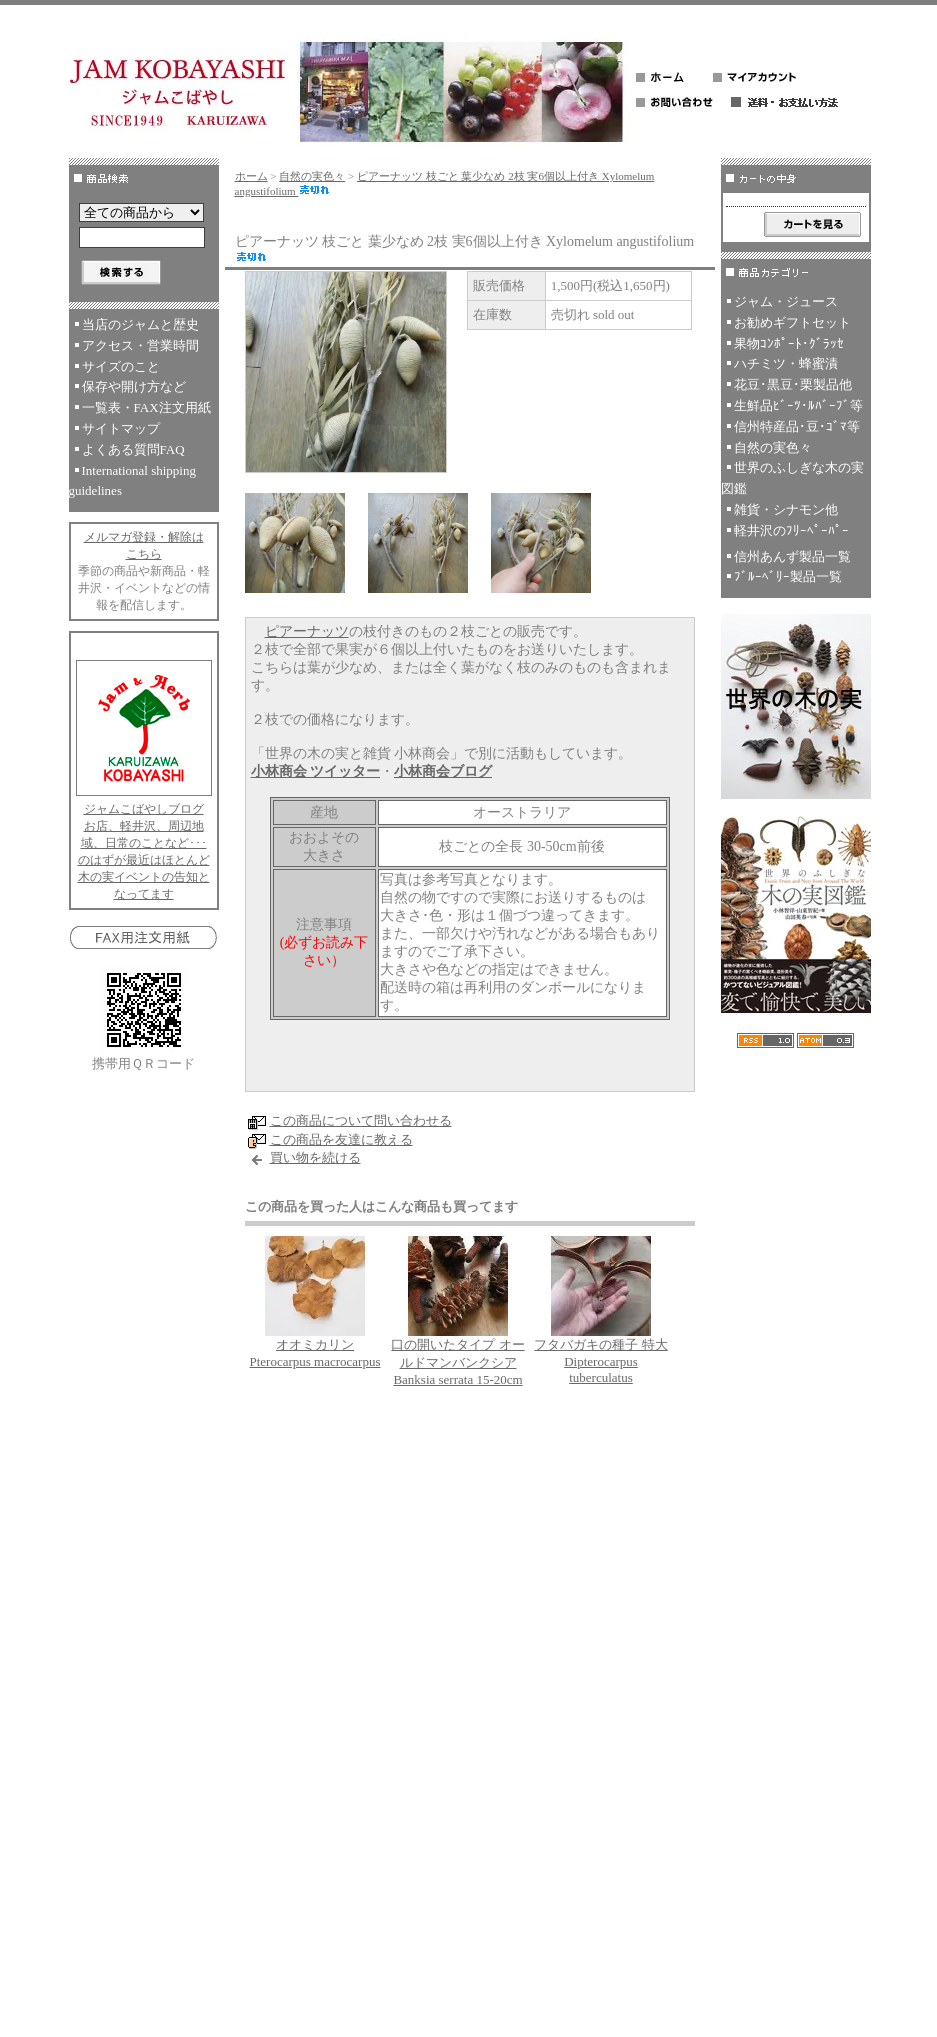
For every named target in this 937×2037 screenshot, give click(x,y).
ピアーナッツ (307, 631)
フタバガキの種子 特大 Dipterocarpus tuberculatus (600, 1361)
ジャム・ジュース (786, 301)
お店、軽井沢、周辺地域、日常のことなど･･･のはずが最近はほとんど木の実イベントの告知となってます (144, 860)
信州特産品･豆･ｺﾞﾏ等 (797, 426)
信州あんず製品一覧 (792, 556)
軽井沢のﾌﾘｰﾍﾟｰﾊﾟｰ (791, 530)
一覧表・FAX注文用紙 (146, 407)
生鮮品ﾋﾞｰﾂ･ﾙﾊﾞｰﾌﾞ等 (798, 405)
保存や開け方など (134, 386)
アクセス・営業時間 (140, 345)
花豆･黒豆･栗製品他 (793, 384)
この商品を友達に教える (341, 1139)
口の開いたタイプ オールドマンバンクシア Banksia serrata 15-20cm (457, 1362)
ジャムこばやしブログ (144, 809)
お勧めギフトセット (792, 322)
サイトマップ (121, 428)
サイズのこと (121, 366)
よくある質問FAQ (133, 449)
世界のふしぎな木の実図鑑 (792, 478)
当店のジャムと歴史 (140, 324)
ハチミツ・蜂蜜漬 (786, 363)
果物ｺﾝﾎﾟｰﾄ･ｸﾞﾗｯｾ (789, 343)
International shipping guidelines (132, 481)
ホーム (251, 176)
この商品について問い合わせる (361, 1120)
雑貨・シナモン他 (786, 509)
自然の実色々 (312, 176)
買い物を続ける (315, 1157)
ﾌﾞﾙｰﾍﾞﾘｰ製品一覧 (788, 576)
